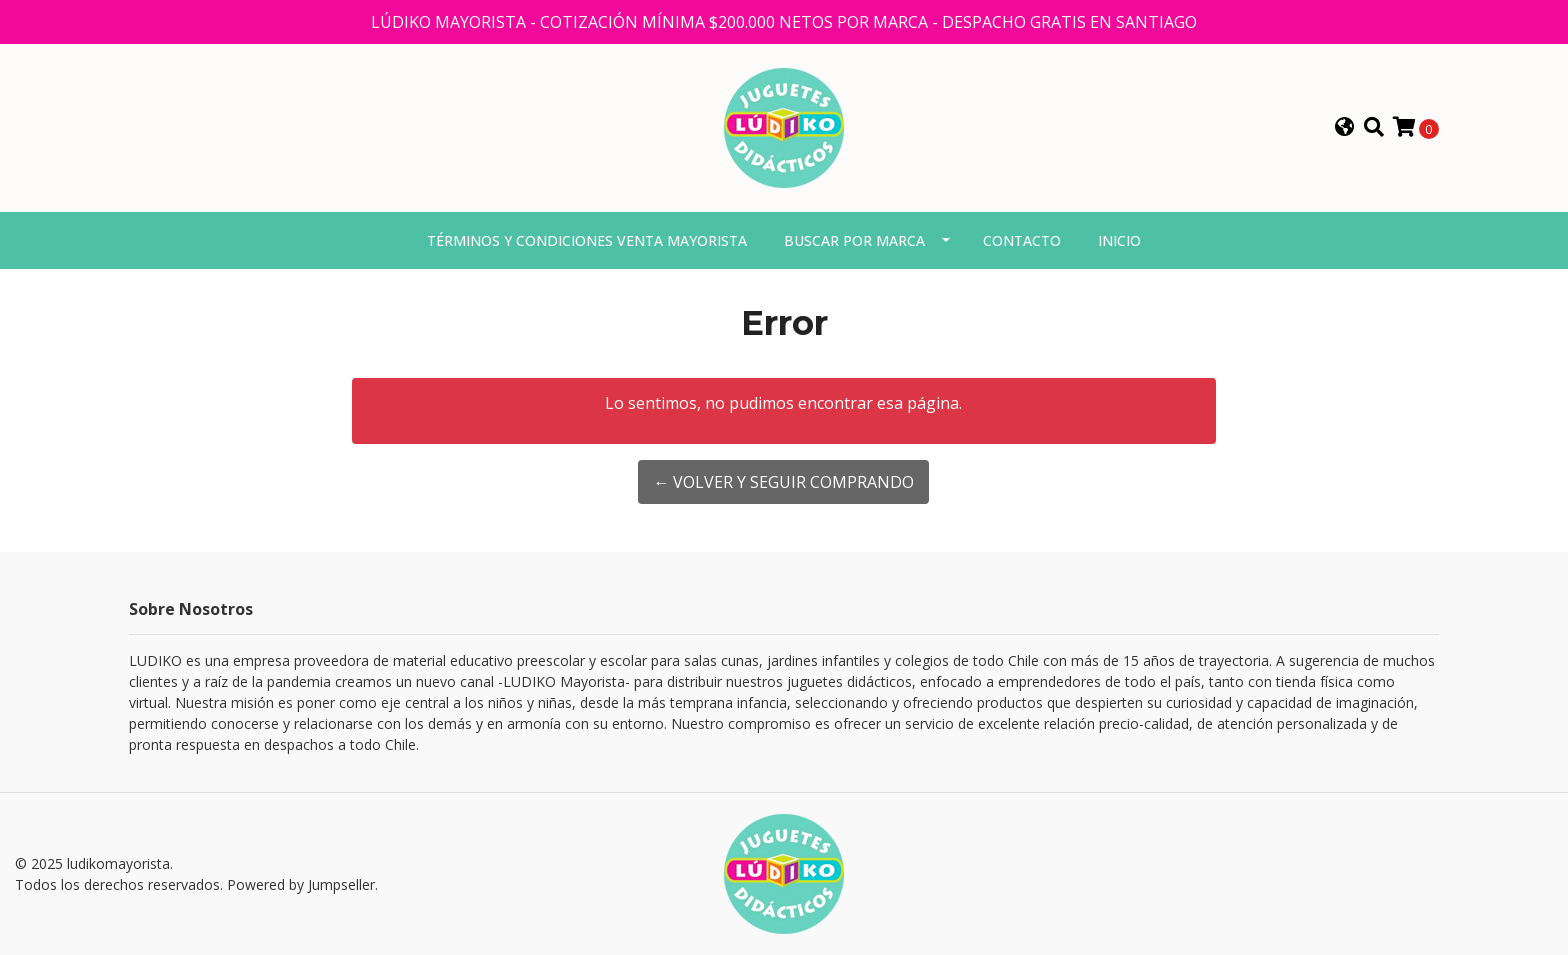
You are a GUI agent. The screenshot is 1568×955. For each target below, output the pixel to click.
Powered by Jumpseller (301, 884)
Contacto (1022, 240)
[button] (1345, 128)
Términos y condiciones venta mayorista (587, 240)
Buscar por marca (854, 240)
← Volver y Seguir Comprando (783, 482)
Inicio (1119, 240)
